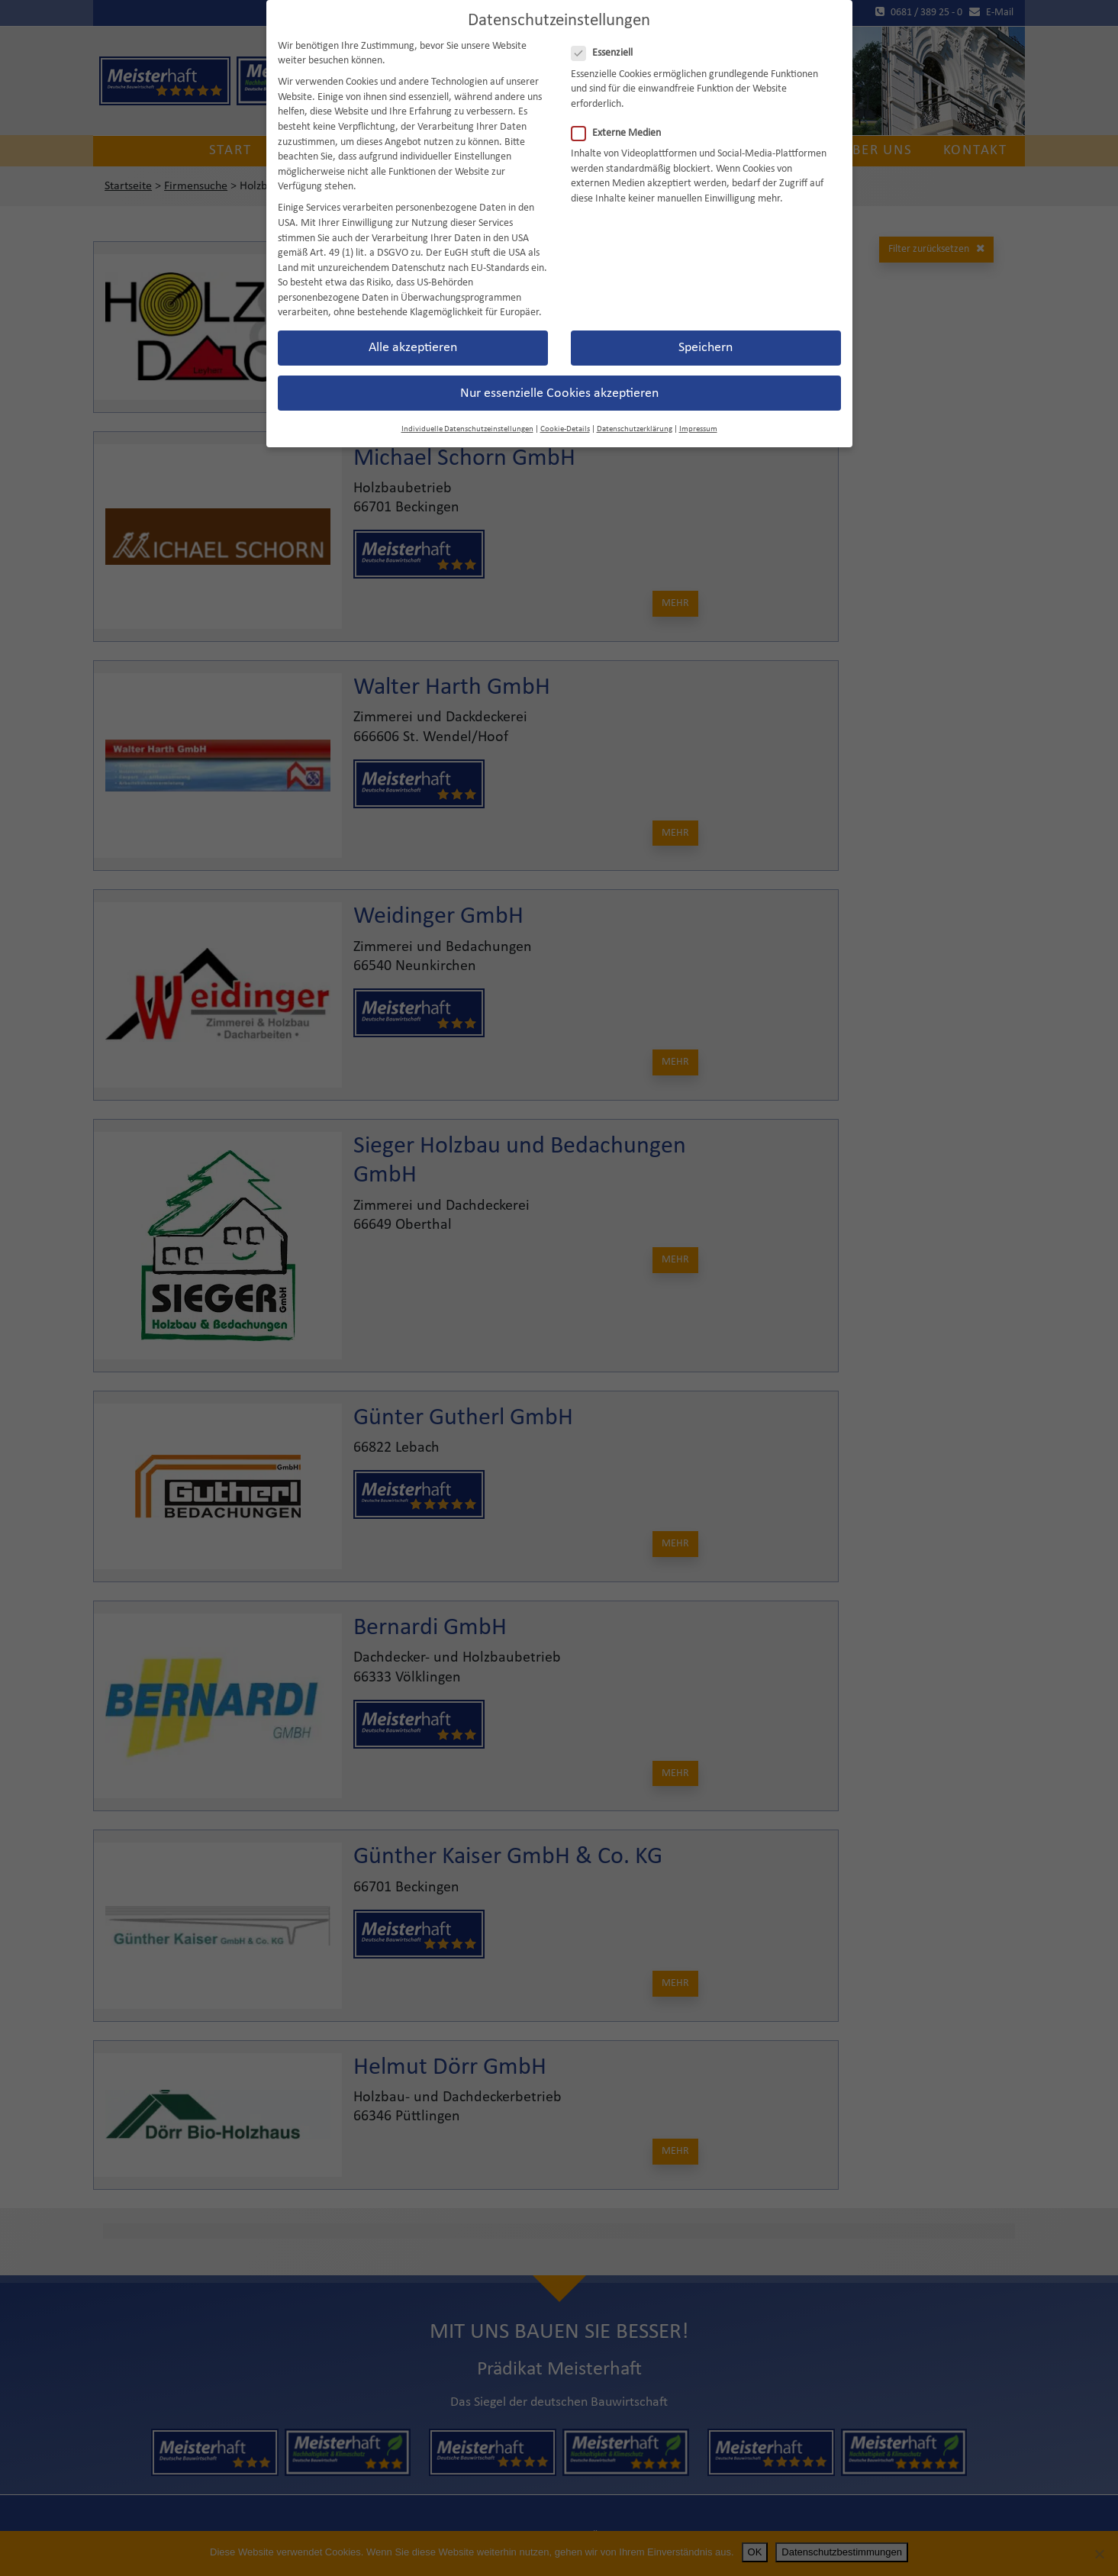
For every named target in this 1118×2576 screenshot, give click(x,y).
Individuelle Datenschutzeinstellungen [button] (467, 402)
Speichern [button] (705, 321)
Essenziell (607, 27)
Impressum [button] (698, 402)
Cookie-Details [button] (565, 402)
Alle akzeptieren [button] (413, 321)
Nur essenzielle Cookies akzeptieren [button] (559, 366)
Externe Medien (621, 106)
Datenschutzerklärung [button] (634, 402)
